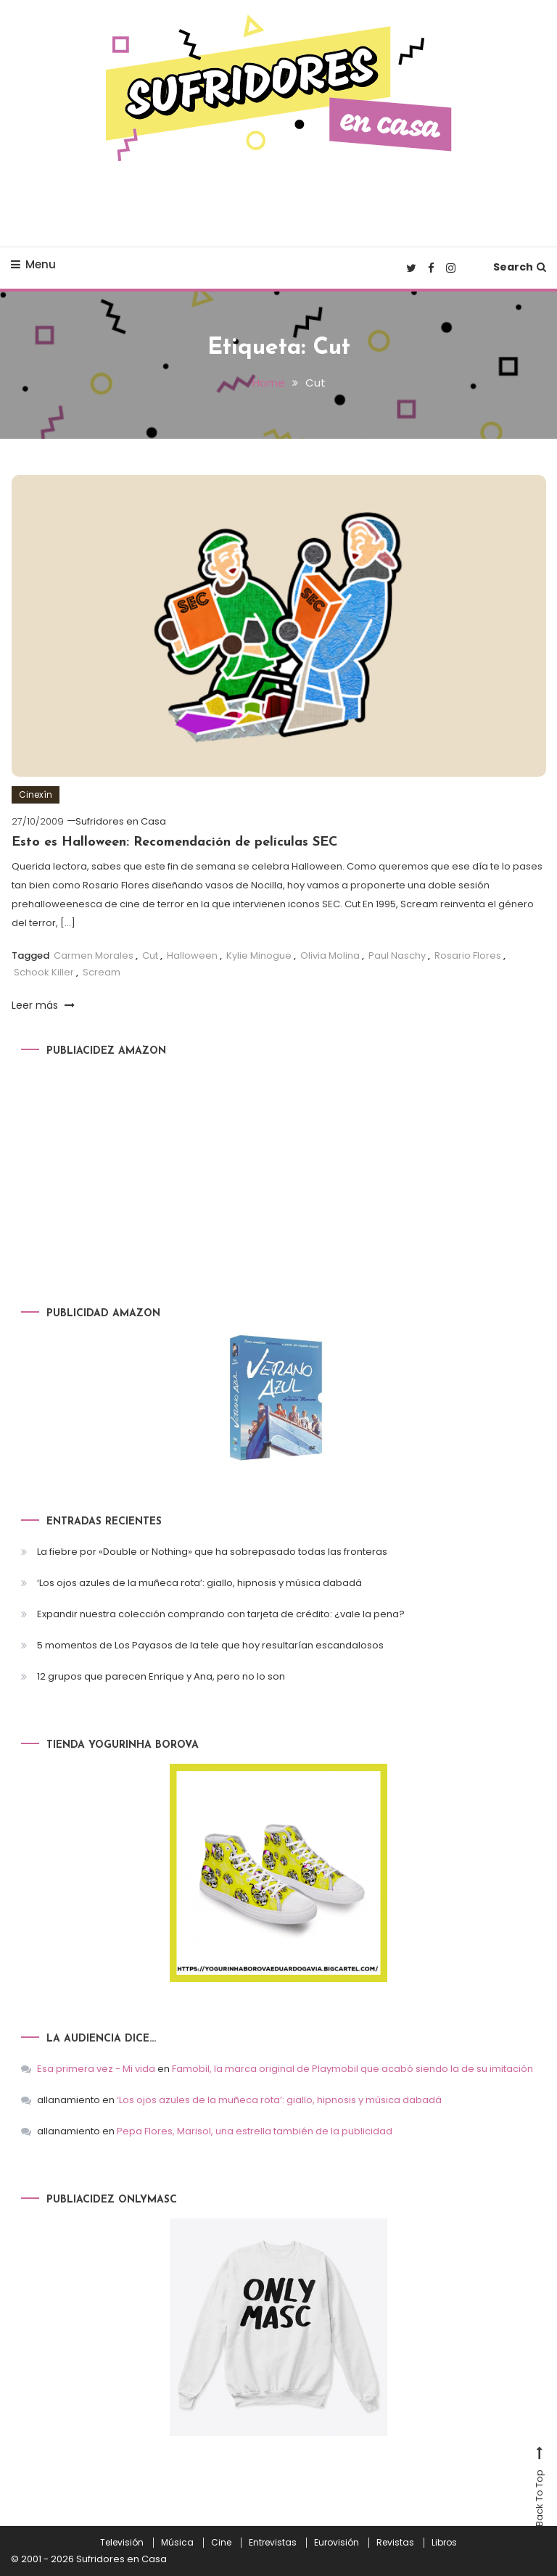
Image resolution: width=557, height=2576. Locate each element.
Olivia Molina (330, 955)
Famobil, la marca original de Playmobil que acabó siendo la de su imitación (352, 2069)
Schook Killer (44, 972)
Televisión (122, 2543)
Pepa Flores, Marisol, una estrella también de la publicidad (254, 2131)
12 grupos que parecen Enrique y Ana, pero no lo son (161, 1676)
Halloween (192, 955)
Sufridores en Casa (120, 821)
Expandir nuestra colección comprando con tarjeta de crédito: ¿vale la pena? (221, 1614)
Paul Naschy (397, 955)
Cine (221, 2543)
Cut (150, 955)
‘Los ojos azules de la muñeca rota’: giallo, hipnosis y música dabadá (199, 1583)
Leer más (43, 1005)
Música (177, 2543)
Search (519, 267)
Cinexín (35, 794)
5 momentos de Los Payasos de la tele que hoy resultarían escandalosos (210, 1645)
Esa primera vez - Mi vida (96, 2069)
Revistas (395, 2543)
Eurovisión (336, 2543)
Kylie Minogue (259, 955)
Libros (444, 2543)
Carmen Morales (93, 955)
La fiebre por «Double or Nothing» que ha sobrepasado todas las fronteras (212, 1552)
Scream (101, 972)
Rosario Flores (467, 955)
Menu (33, 264)
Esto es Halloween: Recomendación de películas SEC (174, 842)
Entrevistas (273, 2543)
